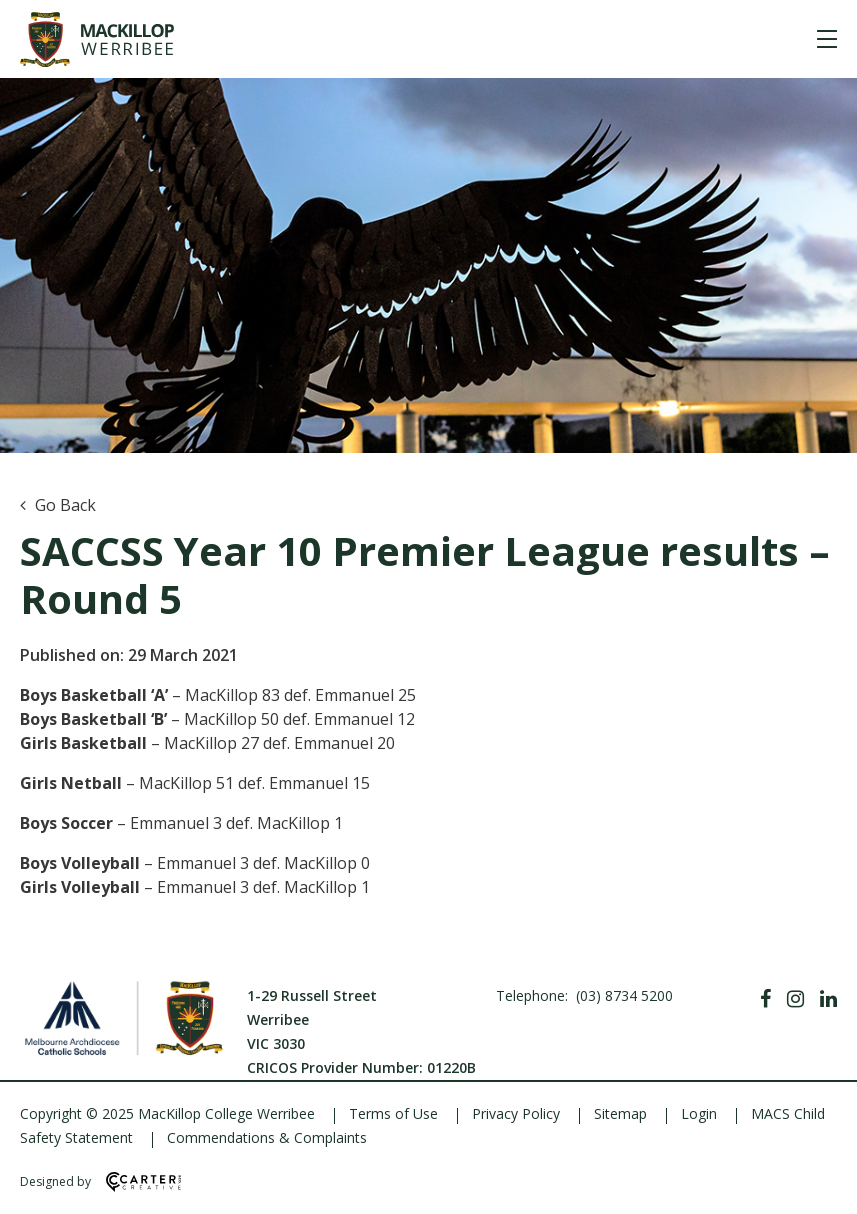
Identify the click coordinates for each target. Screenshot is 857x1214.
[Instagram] (795, 999)
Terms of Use (393, 1113)
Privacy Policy (516, 1113)
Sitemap (620, 1113)
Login (699, 1113)
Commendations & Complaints (267, 1137)
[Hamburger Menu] (827, 39)
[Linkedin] (828, 999)
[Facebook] (765, 999)
